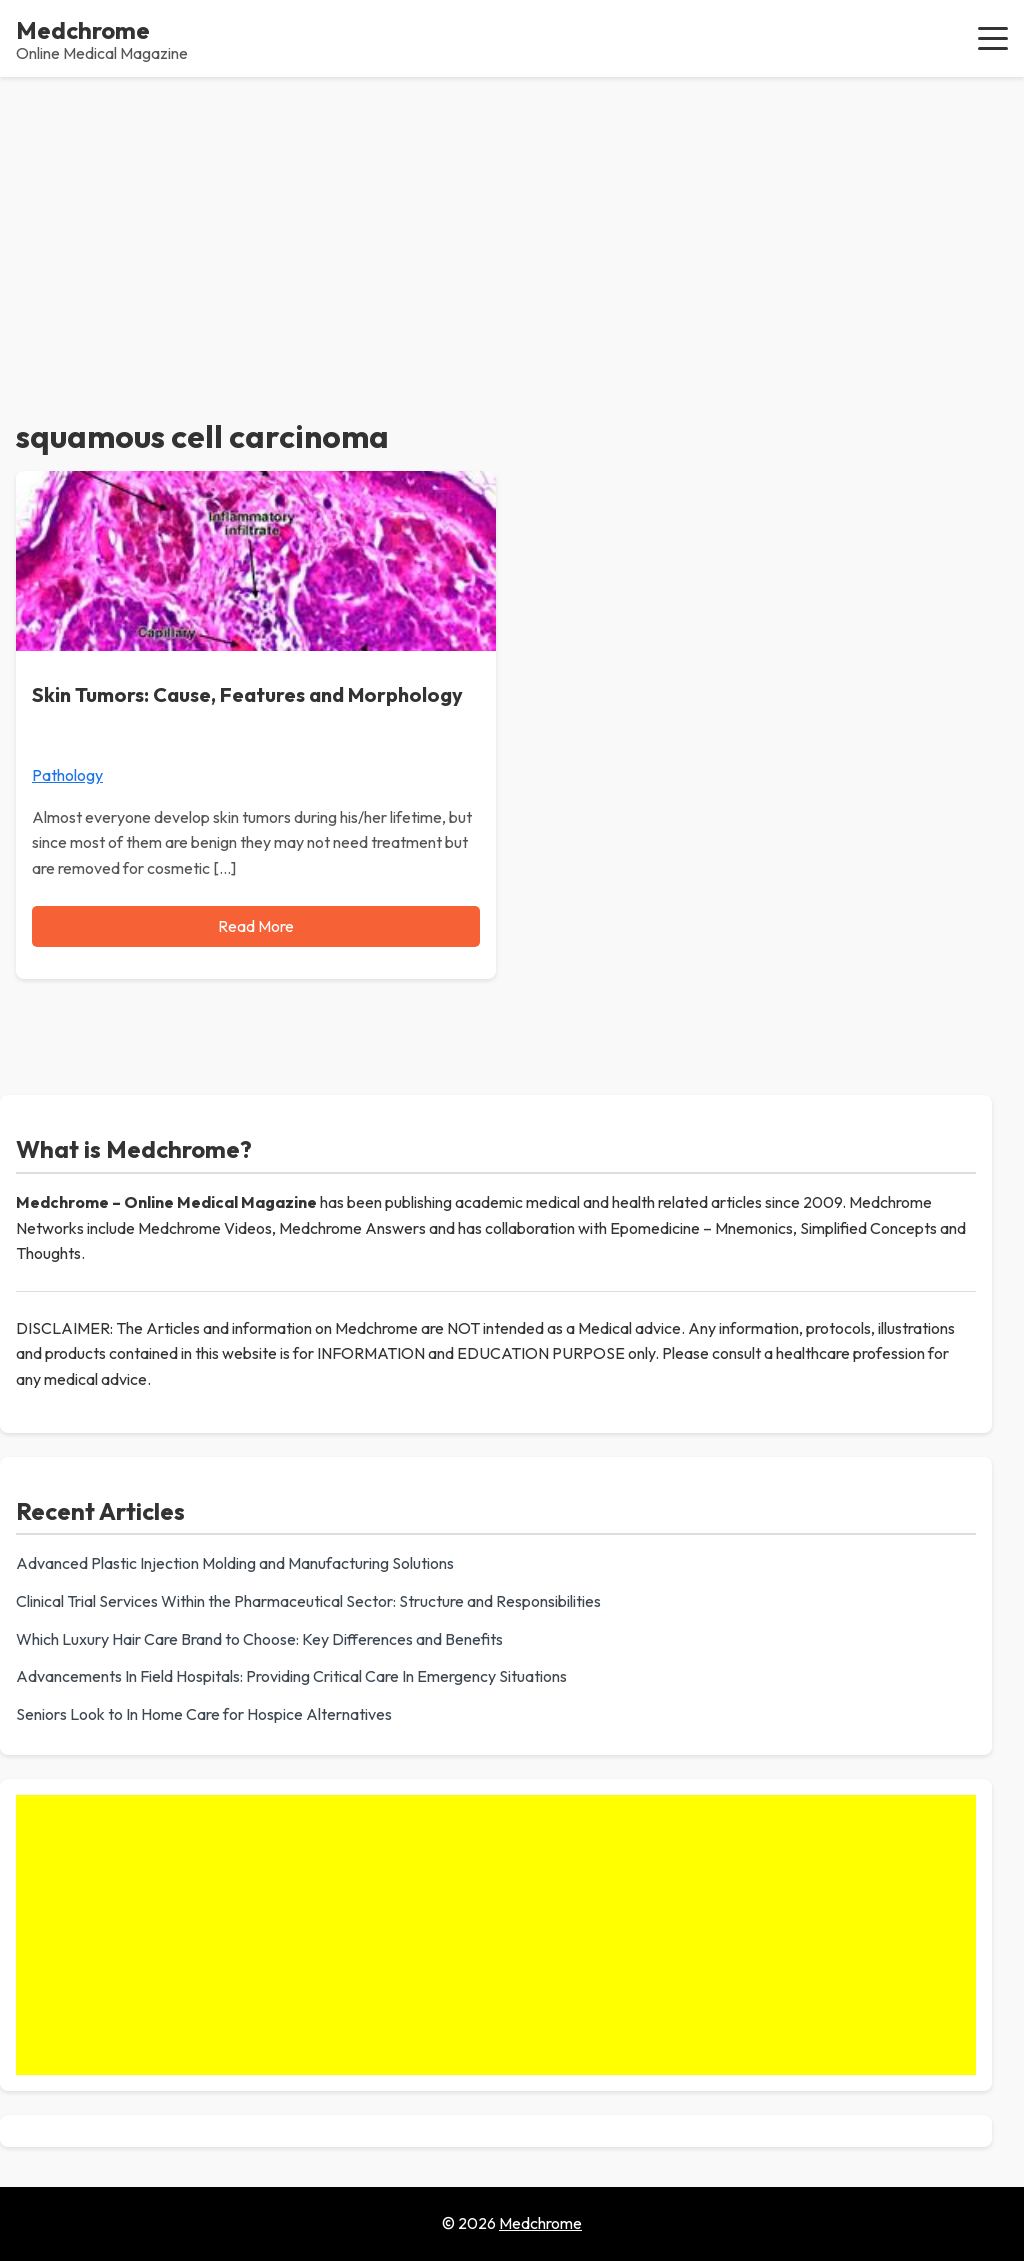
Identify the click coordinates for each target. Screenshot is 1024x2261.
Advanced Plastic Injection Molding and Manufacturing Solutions (235, 1563)
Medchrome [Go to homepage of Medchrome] (540, 2223)
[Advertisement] (512, 227)
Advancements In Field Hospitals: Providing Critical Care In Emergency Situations (291, 1676)
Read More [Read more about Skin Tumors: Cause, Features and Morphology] (256, 926)
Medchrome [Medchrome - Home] (83, 30)
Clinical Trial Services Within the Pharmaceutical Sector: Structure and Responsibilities (308, 1601)
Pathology (67, 775)
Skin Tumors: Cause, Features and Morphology (247, 694)
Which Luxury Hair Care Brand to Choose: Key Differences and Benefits (259, 1639)
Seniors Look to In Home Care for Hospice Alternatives (204, 1714)
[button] (993, 38)
